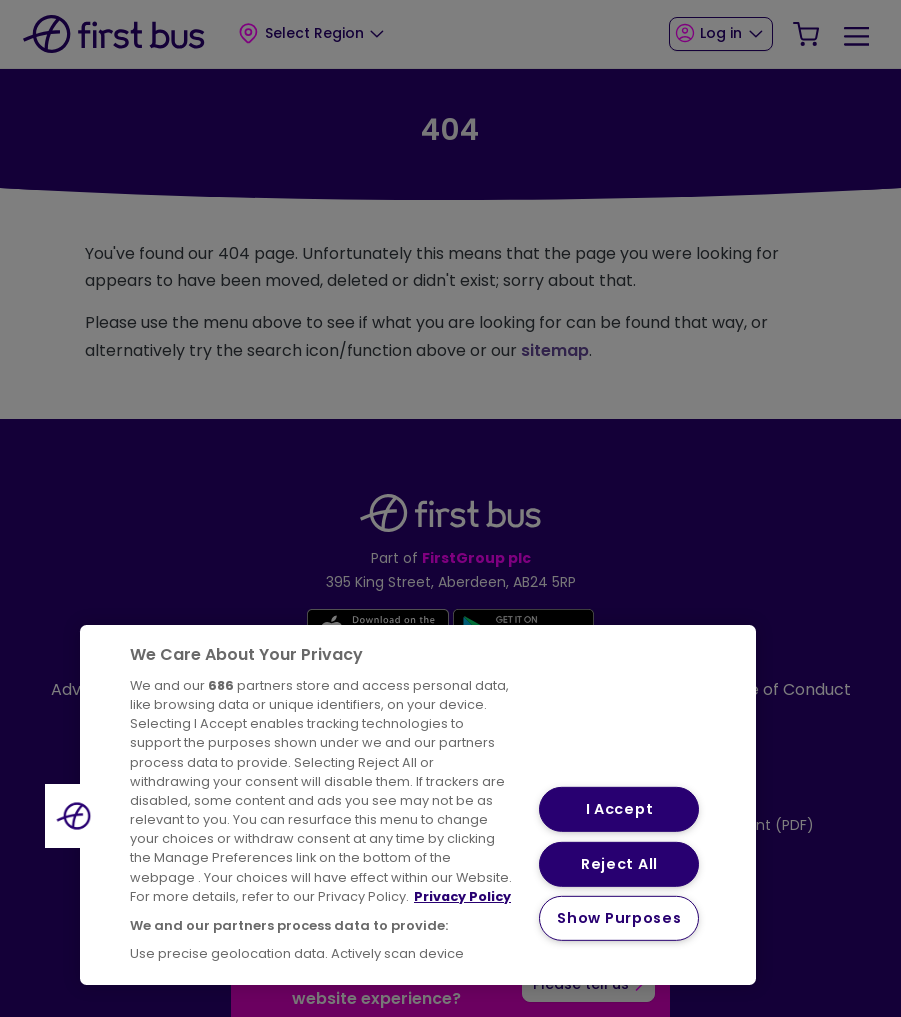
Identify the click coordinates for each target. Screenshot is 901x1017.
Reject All (619, 864)
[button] (77, 816)
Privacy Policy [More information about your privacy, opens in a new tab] (462, 896)
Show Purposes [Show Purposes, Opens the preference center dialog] (619, 918)
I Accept (620, 809)
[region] (418, 805)
